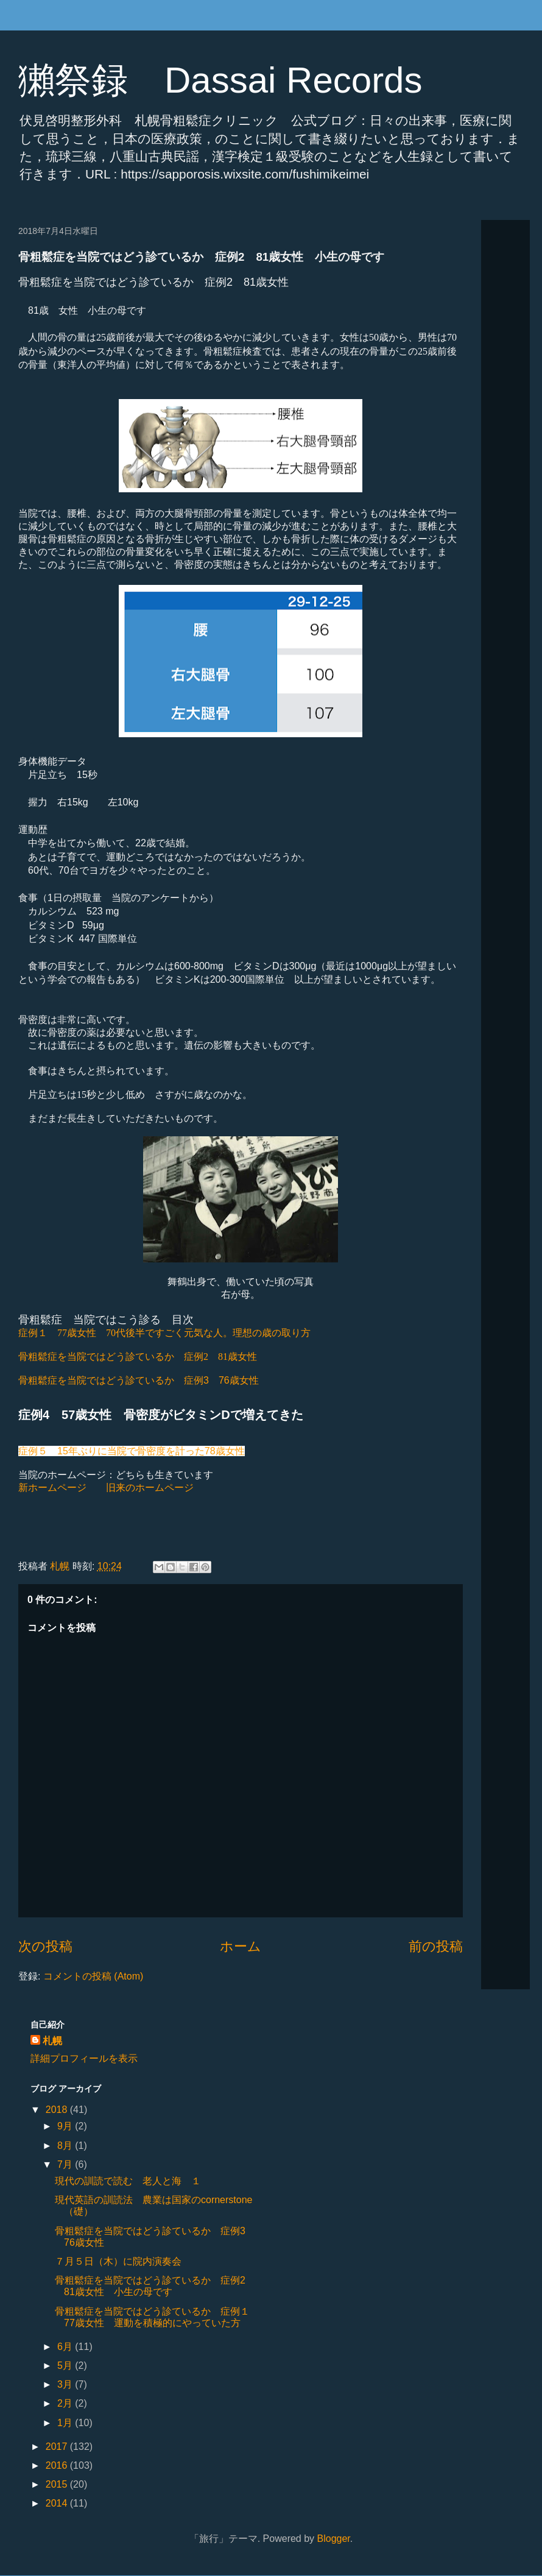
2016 (58, 2465)
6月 (66, 2346)
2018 (58, 2109)
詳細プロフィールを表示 (84, 2058)
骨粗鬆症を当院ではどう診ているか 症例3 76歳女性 (138, 1380)
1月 (66, 2423)
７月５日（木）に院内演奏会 (118, 2261)
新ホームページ (52, 1487)
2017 (58, 2446)
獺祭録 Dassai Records (220, 80)
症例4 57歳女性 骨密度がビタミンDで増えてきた (160, 1414)
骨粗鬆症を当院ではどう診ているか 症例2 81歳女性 (137, 1356)
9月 (66, 2126)
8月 (66, 2145)
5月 (66, 2365)
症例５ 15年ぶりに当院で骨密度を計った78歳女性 (131, 1451)
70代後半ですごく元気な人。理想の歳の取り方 (164, 1333)
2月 (66, 2403)
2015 (58, 2484)
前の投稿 (436, 1946)
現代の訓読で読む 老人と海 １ (128, 2181)
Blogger (333, 2538)
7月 (66, 2164)
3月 (66, 2384)
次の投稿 (45, 1946)
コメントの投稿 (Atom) (93, 1976)
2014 (58, 2503)
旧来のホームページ (150, 1487)
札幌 (52, 2041)
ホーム (240, 1946)
